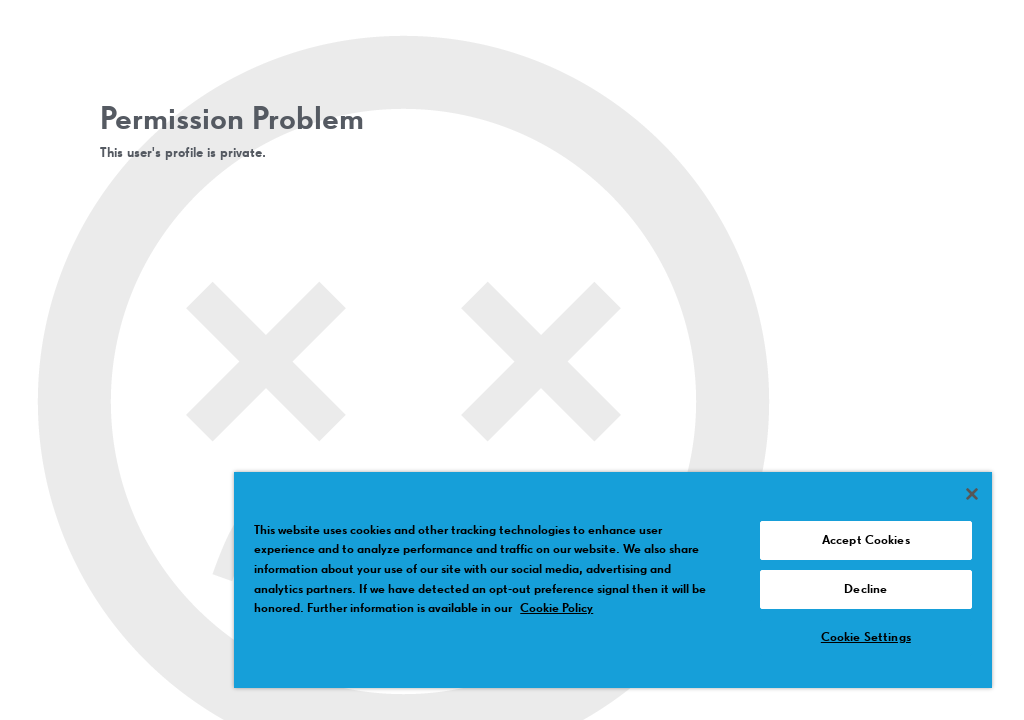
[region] (613, 580)
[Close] (972, 494)
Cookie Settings (866, 637)
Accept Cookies (866, 540)
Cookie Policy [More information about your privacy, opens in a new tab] (556, 608)
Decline (865, 589)
